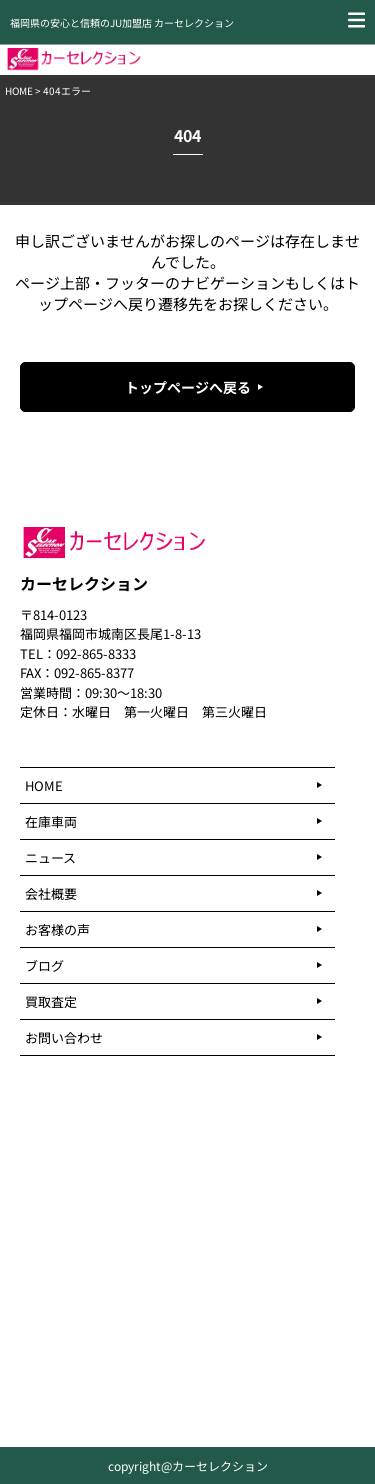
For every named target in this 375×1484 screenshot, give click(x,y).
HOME (19, 90)
